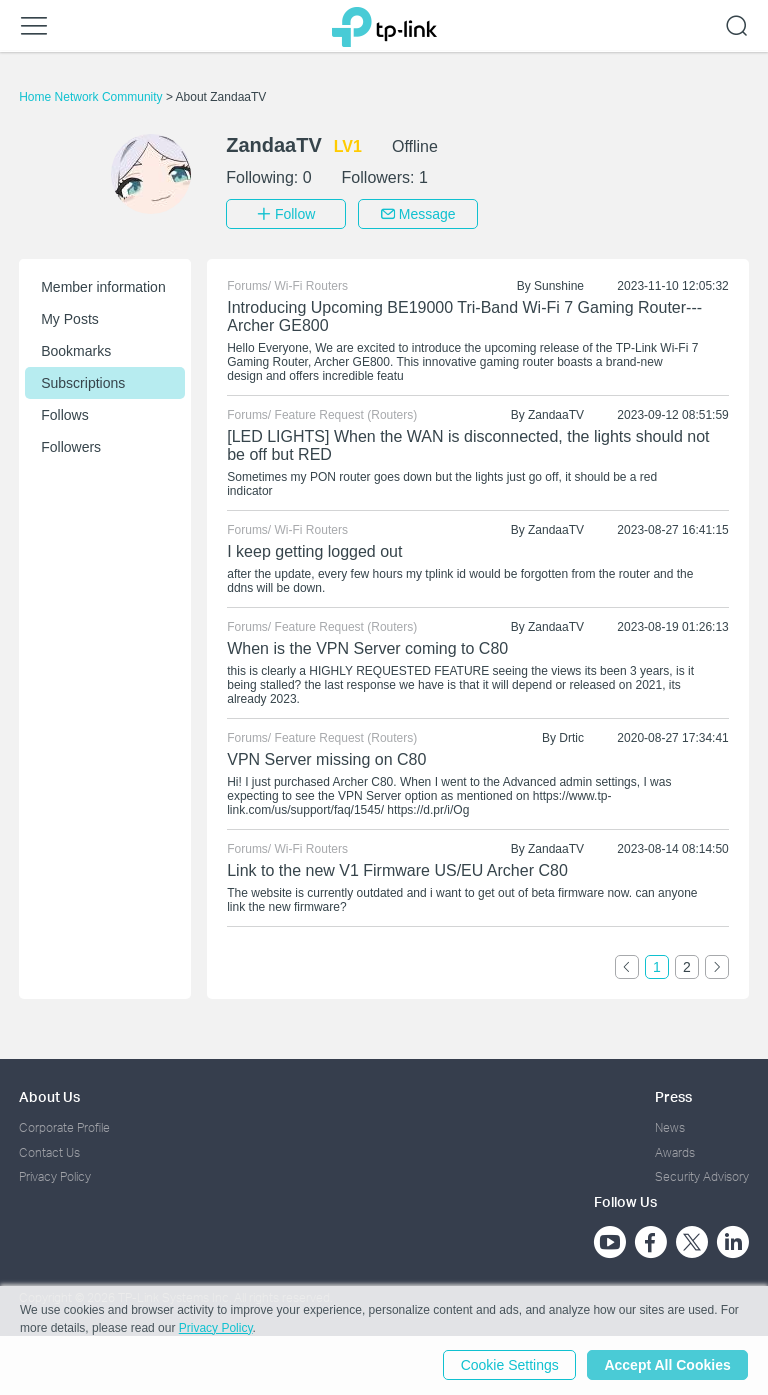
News (670, 1127)
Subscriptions (83, 383)
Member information (103, 287)
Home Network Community (92, 97)
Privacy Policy (55, 1176)
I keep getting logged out (314, 551)
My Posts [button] (70, 319)
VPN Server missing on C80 (326, 759)
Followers (71, 447)
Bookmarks (76, 351)
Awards (675, 1151)
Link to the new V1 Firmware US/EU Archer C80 (397, 870)
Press (673, 1096)
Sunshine (559, 286)
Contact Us (49, 1151)
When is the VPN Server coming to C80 (367, 648)
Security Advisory (702, 1176)
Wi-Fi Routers (311, 286)
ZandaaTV (556, 415)
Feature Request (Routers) (346, 415)
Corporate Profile (64, 1127)
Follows (64, 415)
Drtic (571, 738)
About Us (49, 1096)
